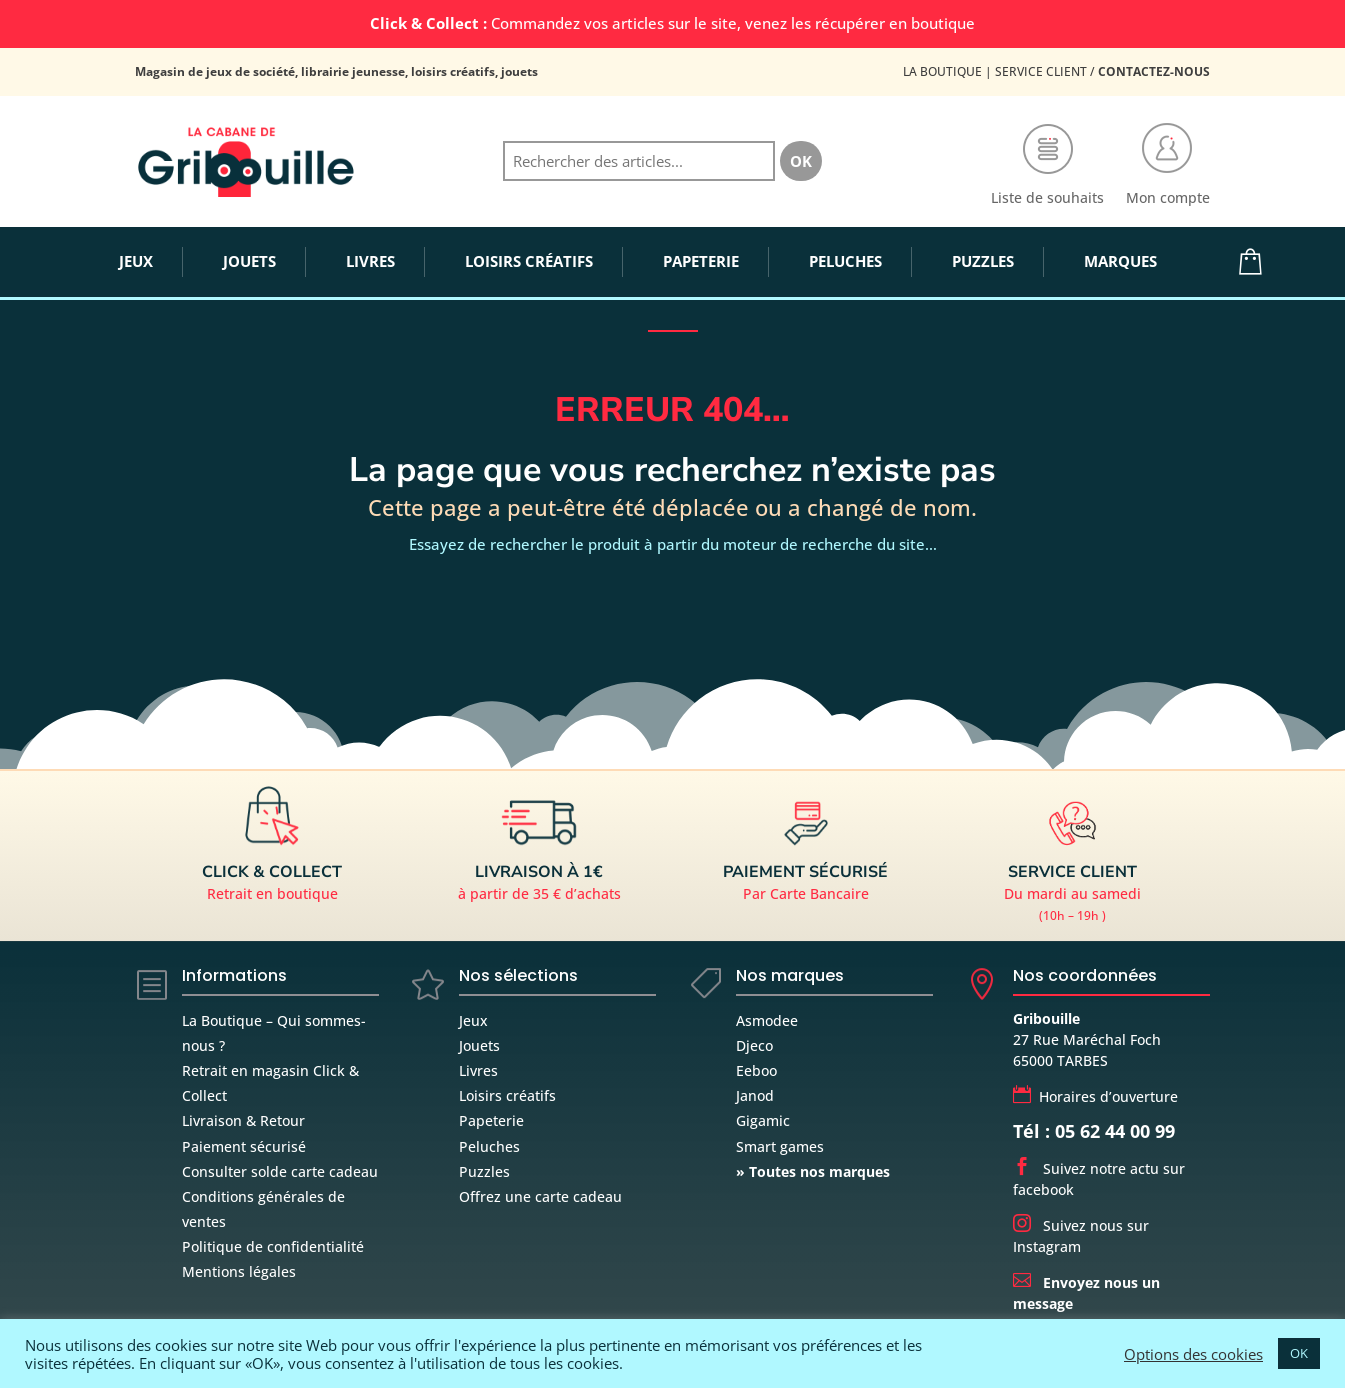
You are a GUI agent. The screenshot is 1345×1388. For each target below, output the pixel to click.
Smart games (780, 1146)
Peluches (489, 1146)
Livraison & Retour (243, 1120)
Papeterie (491, 1120)
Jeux (473, 1020)
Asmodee (767, 1020)
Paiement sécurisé (244, 1146)
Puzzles (484, 1171)
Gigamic (763, 1120)
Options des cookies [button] (1193, 1354)
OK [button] (1299, 1353)
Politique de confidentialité (273, 1246)
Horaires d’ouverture (1095, 1096)
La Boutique (942, 71)
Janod (755, 1095)
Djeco (754, 1045)
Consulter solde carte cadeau (280, 1171)
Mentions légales (239, 1271)
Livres (478, 1070)
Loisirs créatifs (507, 1095)
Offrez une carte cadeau (540, 1196)
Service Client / (1102, 71)
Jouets (479, 1045)
